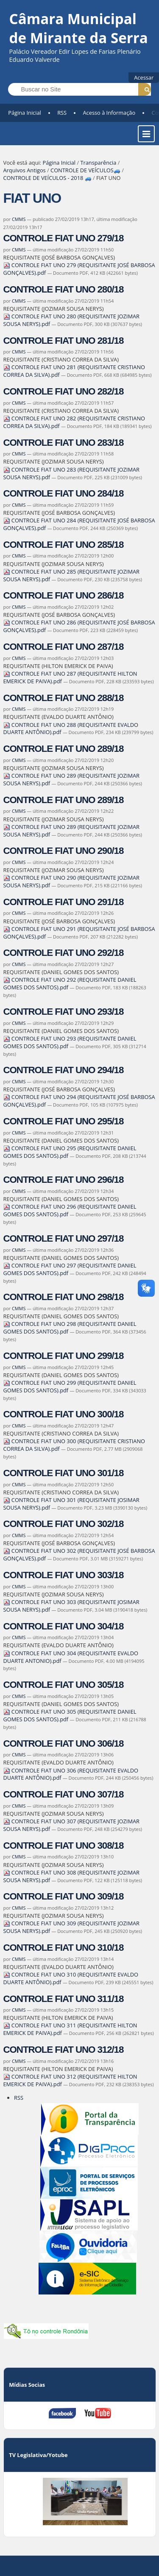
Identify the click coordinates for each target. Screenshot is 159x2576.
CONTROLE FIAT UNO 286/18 (63, 595)
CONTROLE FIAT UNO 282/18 (63, 391)
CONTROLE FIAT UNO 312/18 (63, 2049)
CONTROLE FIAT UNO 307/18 (63, 1794)
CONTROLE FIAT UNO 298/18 (63, 1297)
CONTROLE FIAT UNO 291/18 (63, 902)
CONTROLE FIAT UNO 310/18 (63, 1947)
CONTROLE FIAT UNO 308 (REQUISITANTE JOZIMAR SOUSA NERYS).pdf (71, 1876)
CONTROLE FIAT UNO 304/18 (63, 1626)
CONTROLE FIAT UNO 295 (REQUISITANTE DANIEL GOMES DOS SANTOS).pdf (70, 1152)
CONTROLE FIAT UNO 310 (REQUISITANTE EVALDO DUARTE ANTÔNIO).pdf (70, 1978)
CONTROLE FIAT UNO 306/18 (63, 1743)
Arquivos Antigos (24, 170)
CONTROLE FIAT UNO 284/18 (63, 493)
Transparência (98, 162)
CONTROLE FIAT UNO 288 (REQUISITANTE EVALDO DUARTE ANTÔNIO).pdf (70, 728)
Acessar (143, 77)
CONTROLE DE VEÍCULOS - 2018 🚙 (47, 178)
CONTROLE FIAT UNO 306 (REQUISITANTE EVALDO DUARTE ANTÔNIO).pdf (70, 1774)
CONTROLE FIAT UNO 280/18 (63, 289)
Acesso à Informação (109, 112)
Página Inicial (24, 112)
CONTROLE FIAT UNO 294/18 (63, 1070)
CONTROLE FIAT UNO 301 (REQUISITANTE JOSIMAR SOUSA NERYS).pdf (71, 1503)
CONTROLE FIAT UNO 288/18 (63, 698)
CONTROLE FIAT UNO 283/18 (63, 442)
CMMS (18, 219)
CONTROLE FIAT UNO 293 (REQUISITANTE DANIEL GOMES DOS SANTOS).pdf (70, 1042)
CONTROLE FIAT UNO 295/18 (63, 1121)
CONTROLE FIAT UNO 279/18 (63, 238)
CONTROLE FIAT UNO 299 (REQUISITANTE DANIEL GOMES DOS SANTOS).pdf (70, 1386)
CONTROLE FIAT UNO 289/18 (63, 748)
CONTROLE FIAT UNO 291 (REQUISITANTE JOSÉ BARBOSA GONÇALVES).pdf (79, 932)
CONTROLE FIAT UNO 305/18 (63, 1684)
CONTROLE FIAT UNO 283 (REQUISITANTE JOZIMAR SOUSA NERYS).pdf (71, 473)
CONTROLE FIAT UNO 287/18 (63, 646)
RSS (62, 112)
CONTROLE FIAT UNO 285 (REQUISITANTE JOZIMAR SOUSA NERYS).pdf (71, 575)
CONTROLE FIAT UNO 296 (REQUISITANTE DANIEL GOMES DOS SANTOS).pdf (70, 1210)
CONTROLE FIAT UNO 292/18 (63, 952)
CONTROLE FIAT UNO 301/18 (63, 1473)
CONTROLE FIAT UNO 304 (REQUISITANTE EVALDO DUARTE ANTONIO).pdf (70, 1657)
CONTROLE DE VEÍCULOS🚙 (85, 170)
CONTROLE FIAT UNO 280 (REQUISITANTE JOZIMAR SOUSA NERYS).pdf (71, 320)
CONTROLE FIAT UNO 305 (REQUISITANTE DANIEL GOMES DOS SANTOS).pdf (70, 1715)
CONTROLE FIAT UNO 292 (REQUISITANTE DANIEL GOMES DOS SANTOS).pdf (70, 983)
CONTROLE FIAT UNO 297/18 (63, 1238)
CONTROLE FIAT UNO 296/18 (63, 1179)
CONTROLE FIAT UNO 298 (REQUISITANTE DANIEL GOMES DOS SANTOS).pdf (70, 1327)
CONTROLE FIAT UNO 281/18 (63, 340)
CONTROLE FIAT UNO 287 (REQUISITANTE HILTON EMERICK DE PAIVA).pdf (70, 677)
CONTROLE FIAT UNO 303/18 (63, 1575)
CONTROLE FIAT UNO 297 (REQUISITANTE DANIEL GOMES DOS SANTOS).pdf (70, 1269)
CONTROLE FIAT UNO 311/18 (63, 1998)
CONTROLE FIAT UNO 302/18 (63, 1524)
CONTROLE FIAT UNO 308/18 (63, 1845)
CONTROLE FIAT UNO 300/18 (63, 1414)
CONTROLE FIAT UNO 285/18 (63, 544)
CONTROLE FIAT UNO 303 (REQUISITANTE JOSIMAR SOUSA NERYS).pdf (71, 1605)
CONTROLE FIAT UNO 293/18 (63, 1011)
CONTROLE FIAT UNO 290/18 (63, 850)
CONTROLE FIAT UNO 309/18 (63, 1896)
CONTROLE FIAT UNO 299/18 (63, 1355)
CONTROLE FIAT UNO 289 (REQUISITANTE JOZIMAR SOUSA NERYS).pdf (71, 830)
